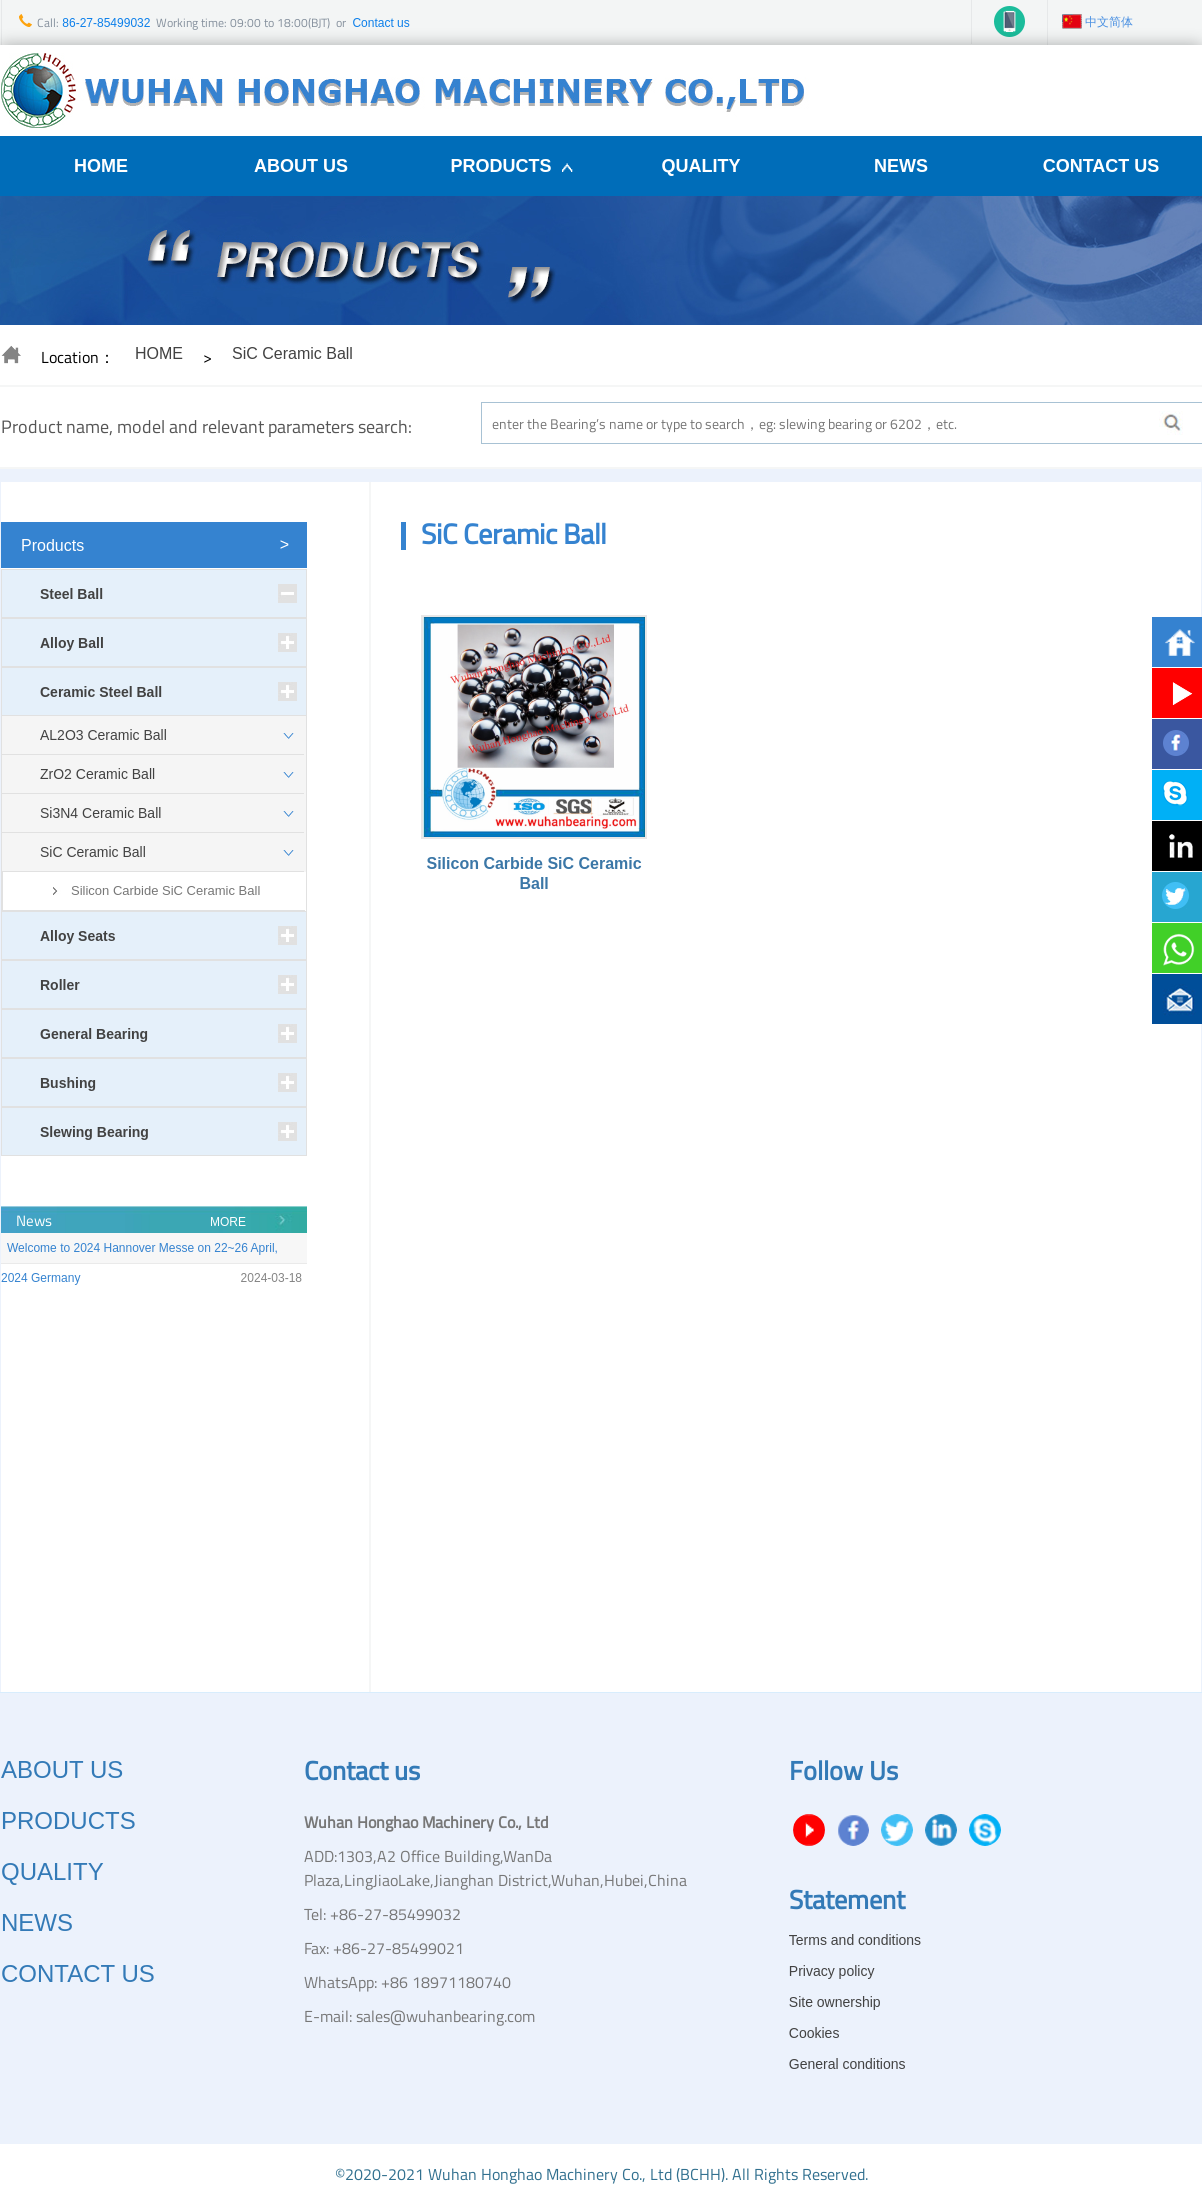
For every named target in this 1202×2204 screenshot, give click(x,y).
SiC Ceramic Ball (93, 852)
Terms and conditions (855, 1940)
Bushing (68, 1083)
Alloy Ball (72, 643)
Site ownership (835, 2002)
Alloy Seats (77, 936)
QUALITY (701, 166)
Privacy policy (832, 1971)
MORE (228, 1222)
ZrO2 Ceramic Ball (97, 774)
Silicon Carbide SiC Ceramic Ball (165, 890)
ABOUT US (301, 166)
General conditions (847, 2064)
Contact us (380, 23)
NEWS (901, 166)
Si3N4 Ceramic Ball (100, 813)
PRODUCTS (500, 166)
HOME (101, 166)
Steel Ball (71, 594)
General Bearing (94, 1034)
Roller (60, 985)
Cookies (814, 2033)
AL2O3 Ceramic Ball (103, 735)
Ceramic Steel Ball (101, 692)
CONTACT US (1101, 166)
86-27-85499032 (104, 23)
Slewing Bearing (94, 1132)
